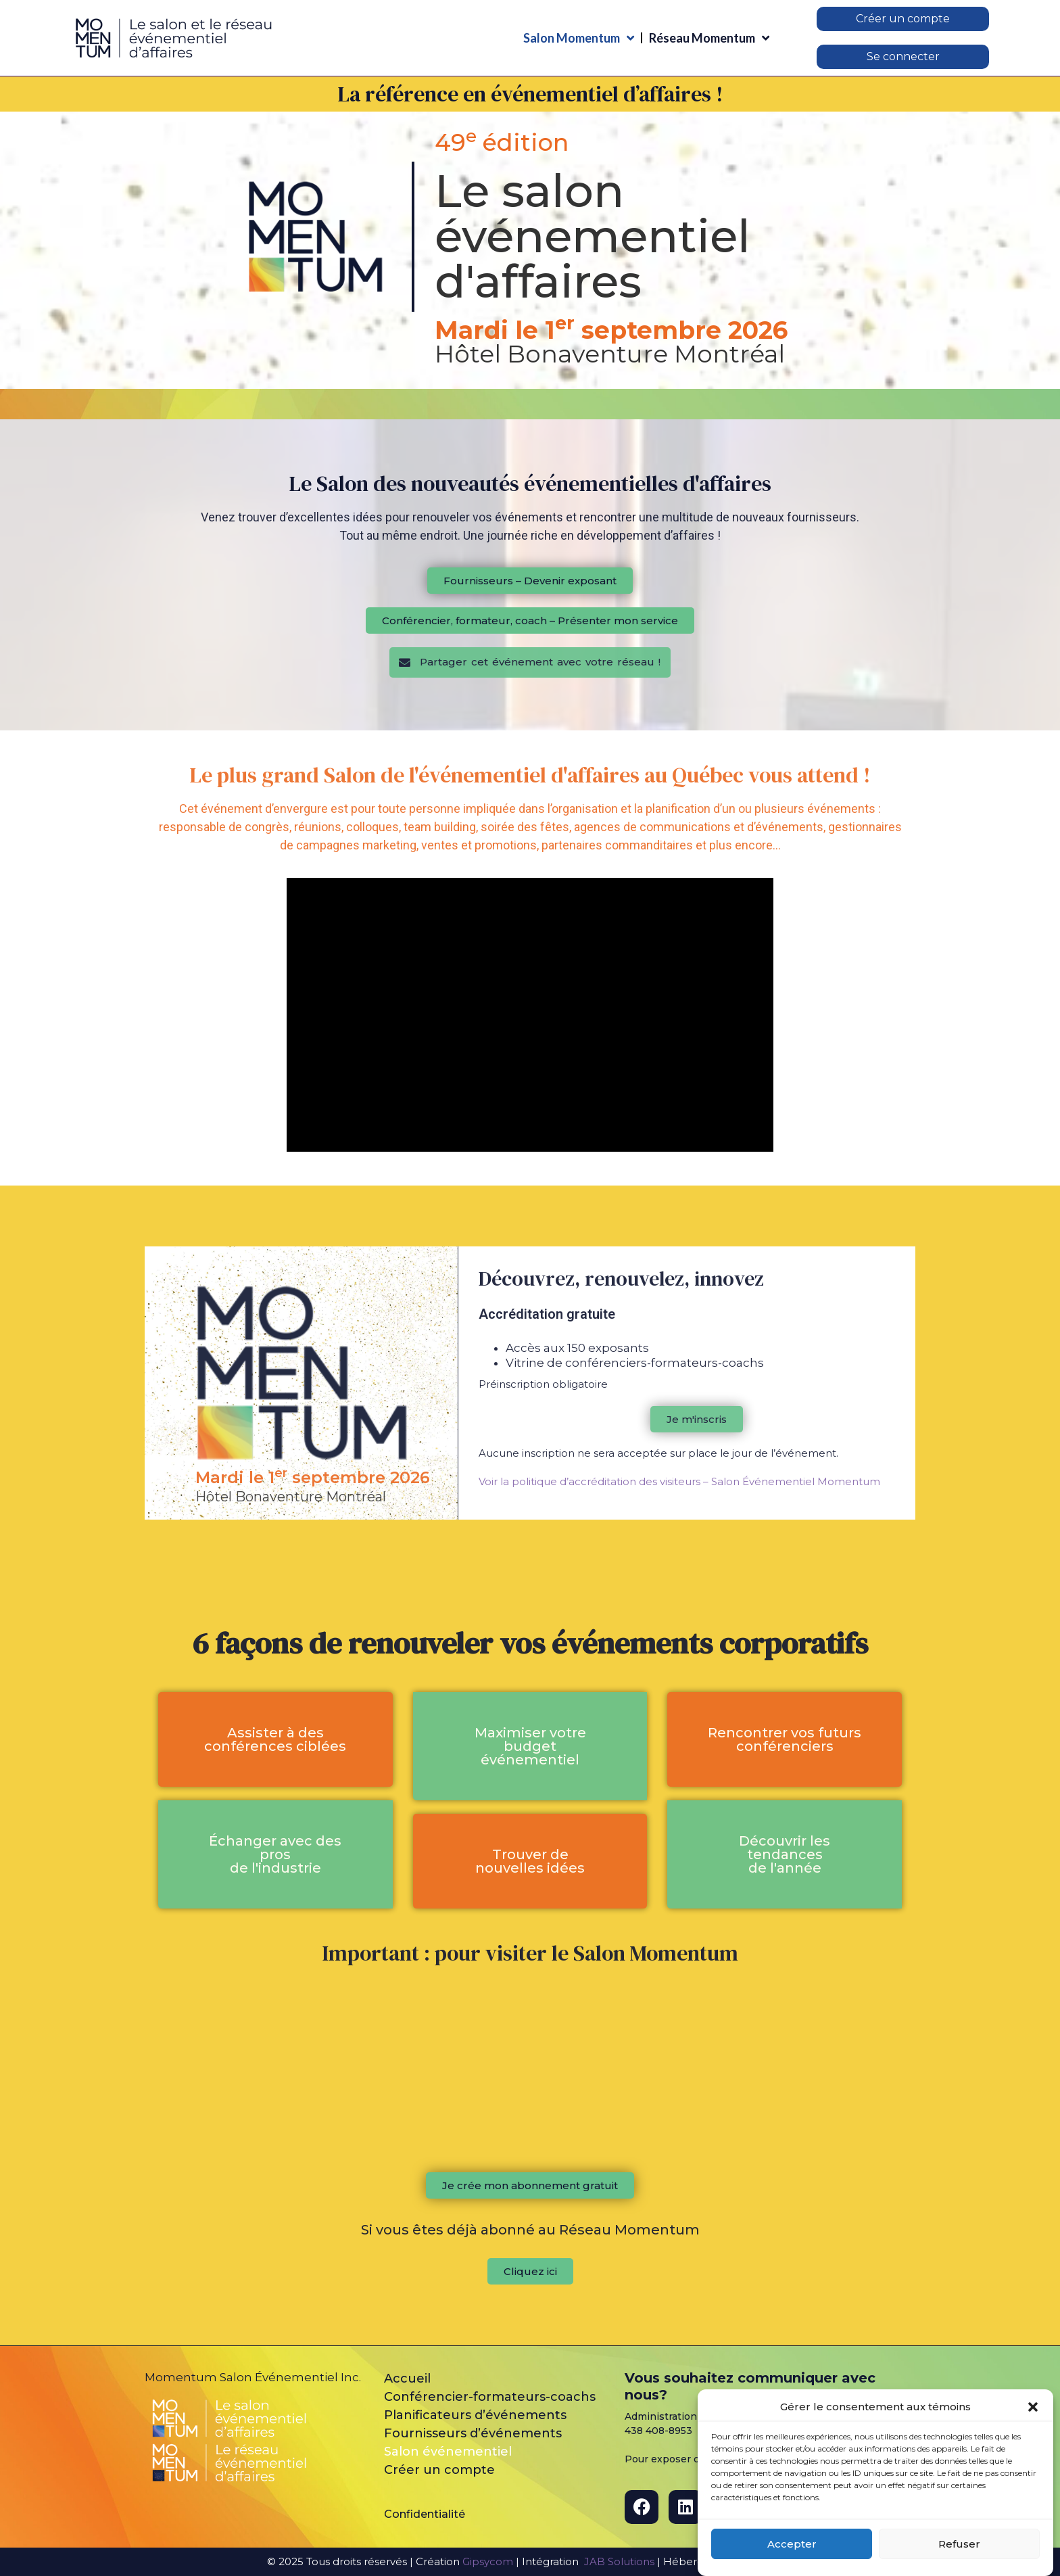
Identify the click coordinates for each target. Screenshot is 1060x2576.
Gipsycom (487, 2561)
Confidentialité (424, 2514)
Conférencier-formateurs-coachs (490, 2396)
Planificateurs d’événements (475, 2415)
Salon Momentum (578, 38)
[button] (1033, 2407)
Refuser (959, 2543)
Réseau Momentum (709, 38)
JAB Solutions (619, 2561)
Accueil (407, 2378)
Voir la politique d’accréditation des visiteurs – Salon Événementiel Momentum (679, 1481)
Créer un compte (439, 2469)
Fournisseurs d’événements (473, 2433)
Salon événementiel (448, 2451)
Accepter (792, 2543)
